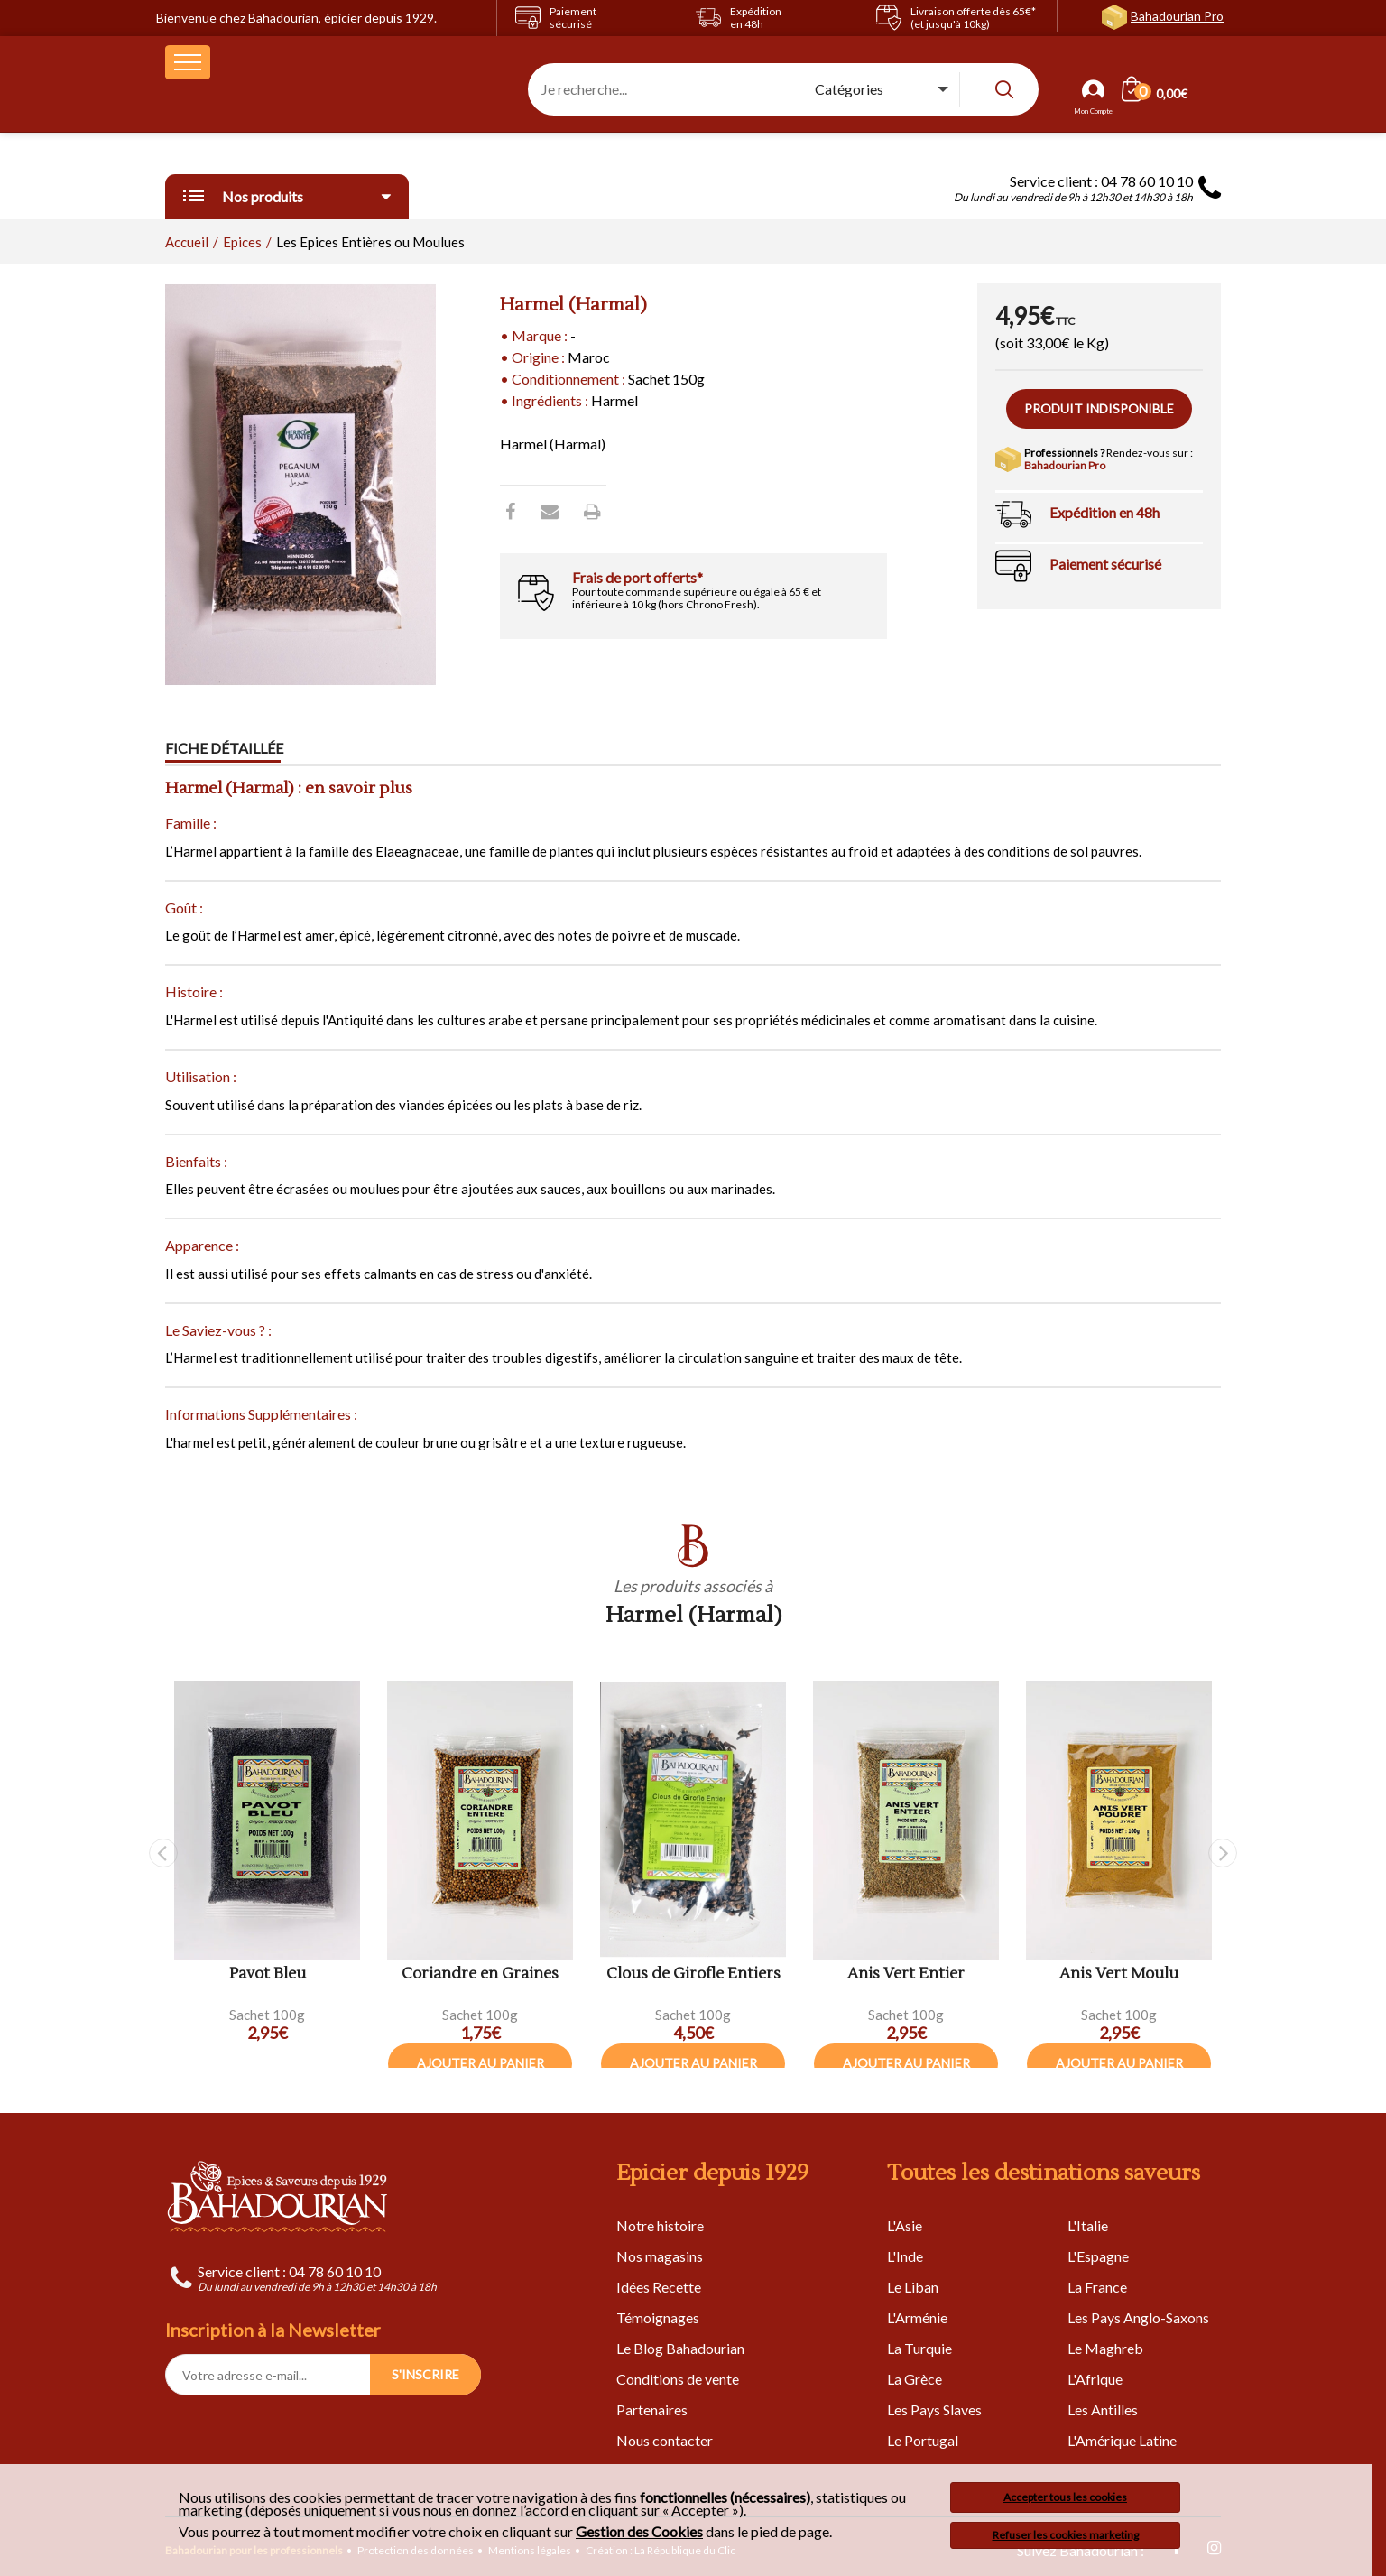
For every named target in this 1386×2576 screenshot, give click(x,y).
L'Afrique (1095, 2378)
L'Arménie (917, 2317)
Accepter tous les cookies (1065, 2497)
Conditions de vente (677, 2378)
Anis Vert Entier (906, 1974)
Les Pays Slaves (934, 2409)
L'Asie (904, 2225)
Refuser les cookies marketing (1066, 2535)
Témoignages (657, 2317)
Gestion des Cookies (639, 2531)
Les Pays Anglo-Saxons (1138, 2317)
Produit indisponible (1099, 408)
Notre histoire (660, 2225)
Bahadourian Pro (1177, 15)
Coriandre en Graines (480, 1974)
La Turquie (919, 2348)
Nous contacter (664, 2440)
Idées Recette (658, 2286)
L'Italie (1087, 2225)
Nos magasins (659, 2256)
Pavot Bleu (267, 1974)
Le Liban (912, 2286)
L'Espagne (1098, 2256)
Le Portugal (922, 2440)
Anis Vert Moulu (1118, 1974)
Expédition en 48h (1104, 512)
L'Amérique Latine (1122, 2440)
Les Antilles (1102, 2409)
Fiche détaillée (224, 748)
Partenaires (652, 2409)
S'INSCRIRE (425, 2374)
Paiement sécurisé (1105, 563)
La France (1097, 2286)
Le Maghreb (1105, 2348)
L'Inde (905, 2256)
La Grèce (914, 2378)
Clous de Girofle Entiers (693, 1974)
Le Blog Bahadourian (680, 2348)
